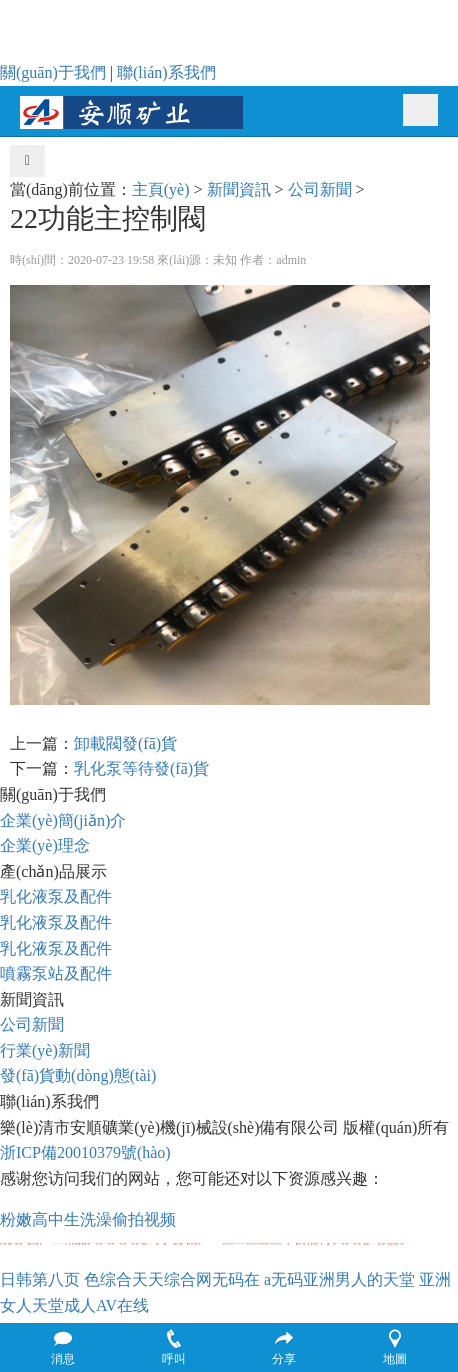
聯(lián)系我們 (166, 72)
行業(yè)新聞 (45, 1050)
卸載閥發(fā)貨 (125, 743)
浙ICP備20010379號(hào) (85, 1152)
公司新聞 (320, 189)
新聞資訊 (239, 189)
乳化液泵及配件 (56, 896)
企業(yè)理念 (45, 845)
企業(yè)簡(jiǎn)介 (63, 820)
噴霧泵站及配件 (56, 973)
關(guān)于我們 (53, 72)
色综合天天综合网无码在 (172, 1279)
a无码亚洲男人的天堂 (339, 1279)
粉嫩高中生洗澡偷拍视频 (88, 1219)
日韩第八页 (40, 1279)
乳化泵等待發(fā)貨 (141, 768)
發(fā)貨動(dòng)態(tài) (78, 1075)
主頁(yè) (161, 189)
